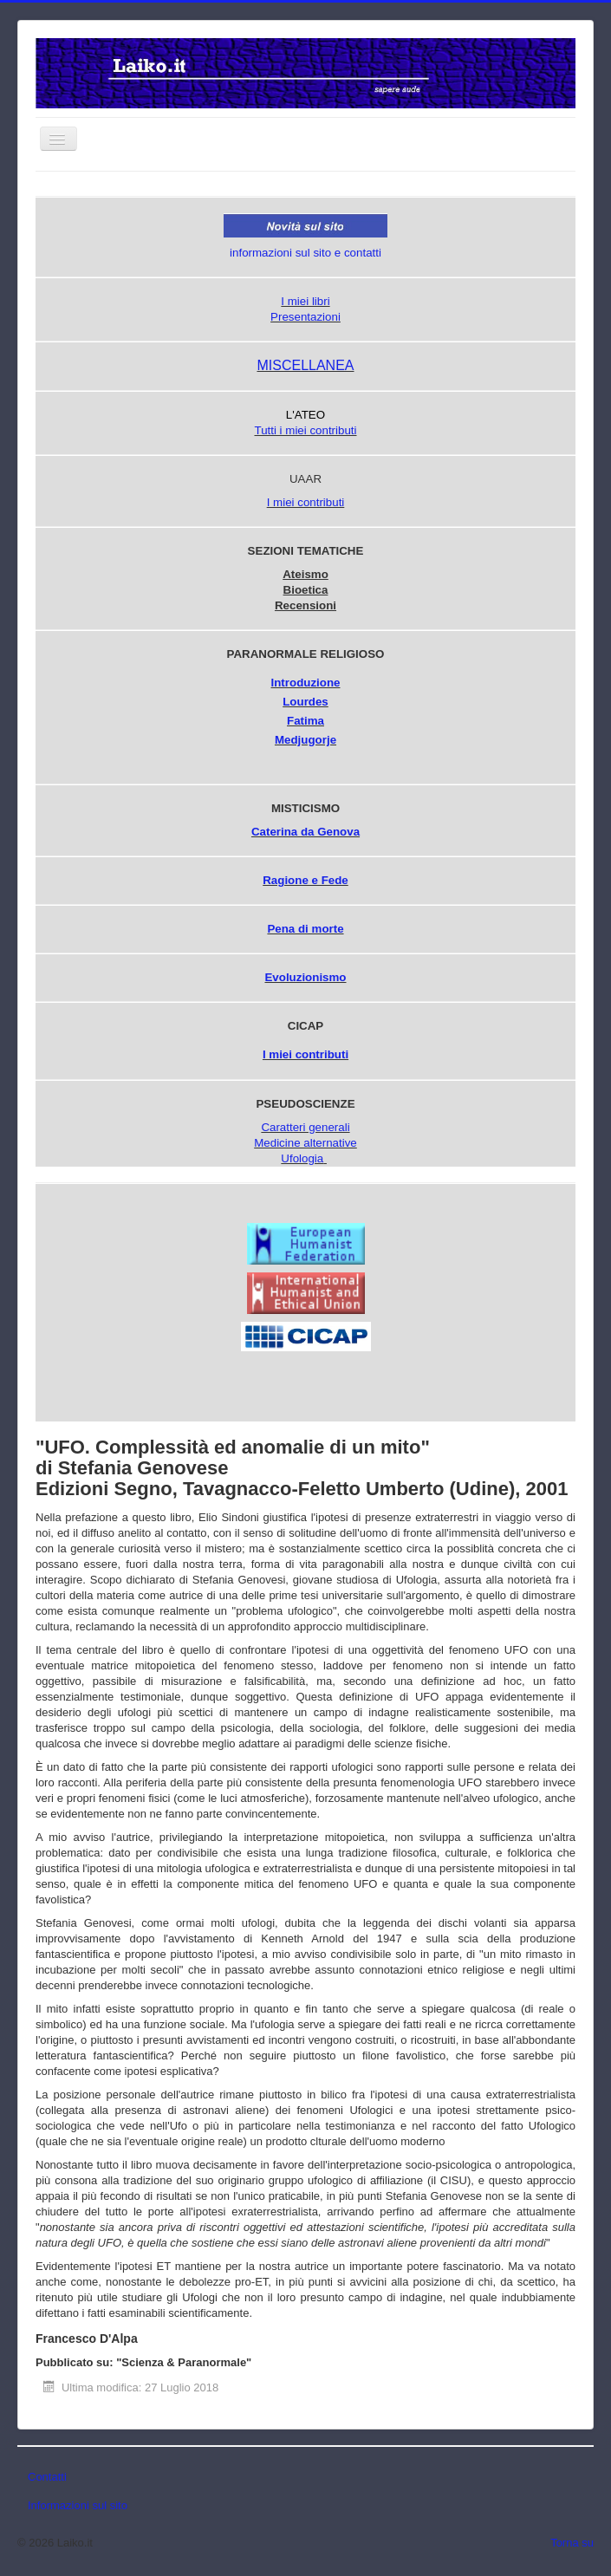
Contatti (47, 2476)
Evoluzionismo (305, 977)
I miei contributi (306, 502)
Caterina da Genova (305, 831)
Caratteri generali (305, 1127)
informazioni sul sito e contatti (305, 252)
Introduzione (306, 682)
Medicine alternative (305, 1142)
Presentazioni (305, 316)
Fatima (305, 720)
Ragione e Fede (305, 880)
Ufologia (302, 1158)
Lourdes (305, 701)
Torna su (572, 2542)
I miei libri (305, 301)
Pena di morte (305, 928)
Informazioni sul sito (77, 2505)
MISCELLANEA (305, 365)
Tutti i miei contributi (305, 430)
